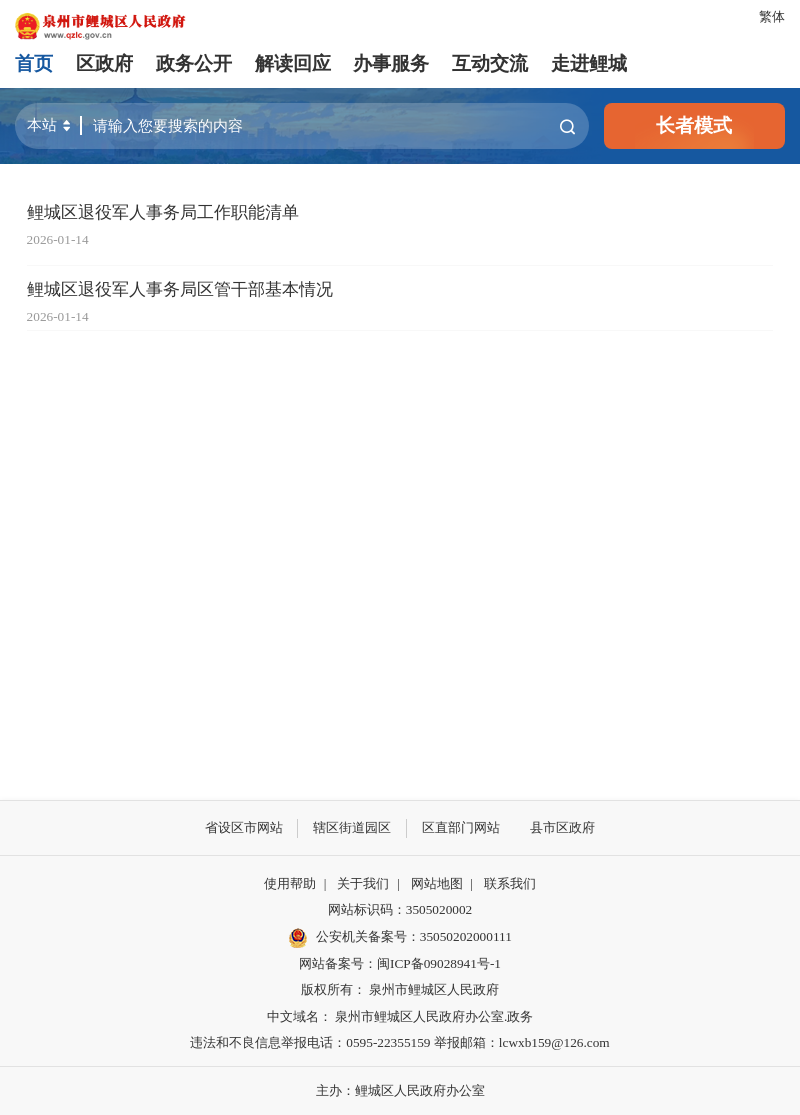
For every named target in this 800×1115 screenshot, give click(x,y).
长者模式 (694, 125)
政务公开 (194, 63)
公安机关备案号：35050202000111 (400, 938)
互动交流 (490, 63)
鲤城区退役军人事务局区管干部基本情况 (180, 289)
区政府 (104, 63)
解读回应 (293, 63)
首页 (34, 63)
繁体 (772, 16)
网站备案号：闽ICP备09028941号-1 (400, 963)
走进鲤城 (589, 63)
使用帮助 (290, 883)
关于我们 (363, 883)
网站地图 (437, 883)
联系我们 (510, 883)
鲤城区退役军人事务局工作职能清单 (163, 212)
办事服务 (391, 63)
